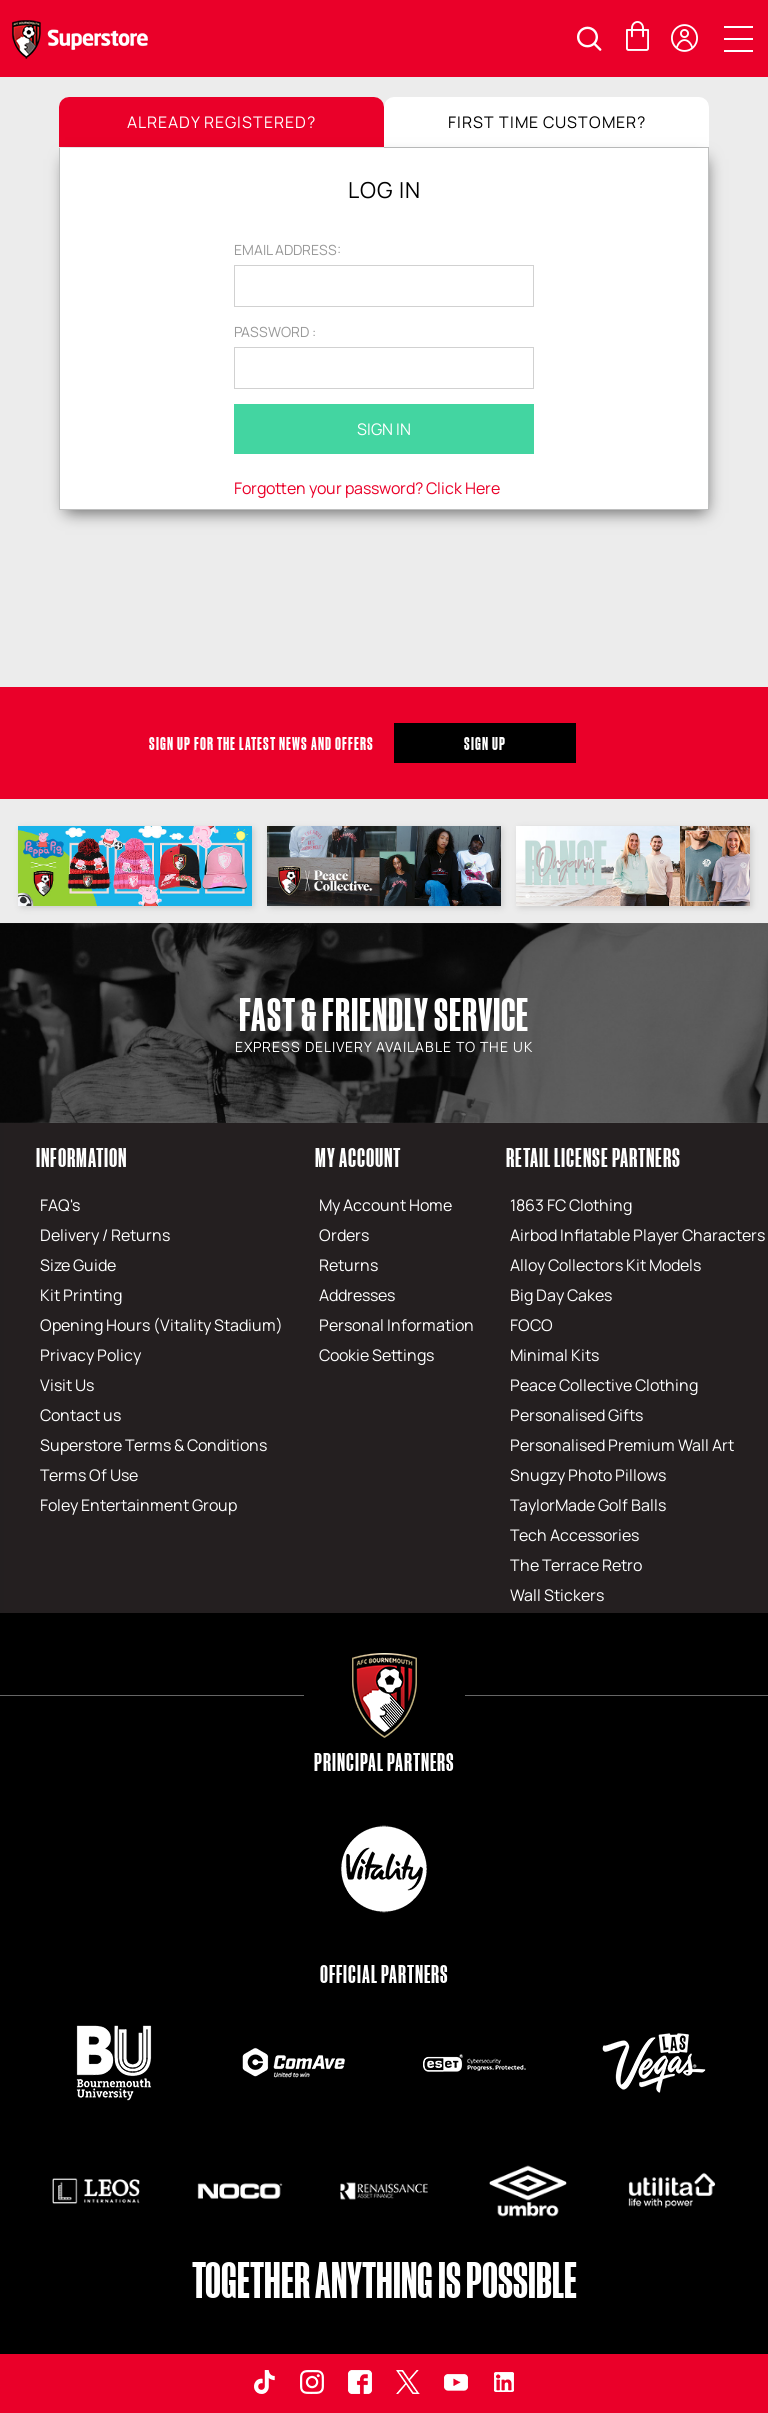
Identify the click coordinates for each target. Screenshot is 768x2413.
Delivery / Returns (105, 1235)
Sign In (384, 429)
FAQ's (60, 1205)
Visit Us (67, 1385)
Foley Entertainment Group (138, 1505)
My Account (358, 1157)
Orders (344, 1235)
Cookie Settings (376, 1355)
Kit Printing (81, 1295)
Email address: (287, 249)
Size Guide (78, 1265)
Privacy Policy (90, 1355)
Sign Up (485, 743)
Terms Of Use (89, 1475)
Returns (348, 1265)
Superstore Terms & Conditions (153, 1445)
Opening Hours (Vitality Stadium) (161, 1325)
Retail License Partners (593, 1157)
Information (81, 1157)
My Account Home (385, 1205)
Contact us (80, 1415)
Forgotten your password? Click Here (367, 488)
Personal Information (396, 1325)
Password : (275, 331)
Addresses (357, 1295)
